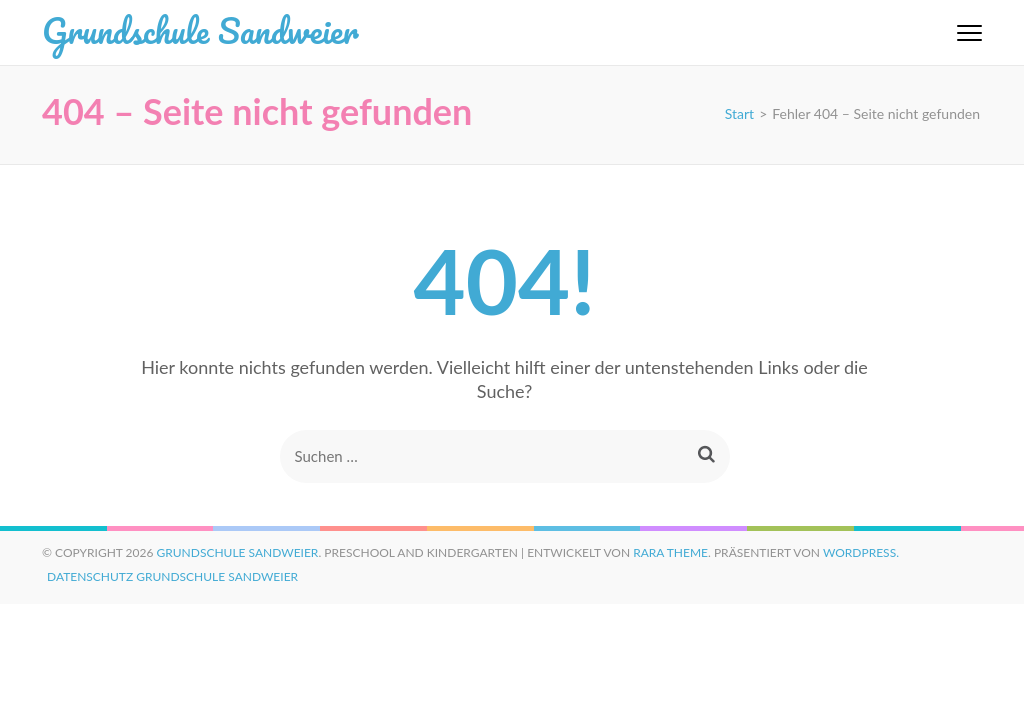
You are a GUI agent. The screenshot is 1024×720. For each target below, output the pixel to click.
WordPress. (861, 552)
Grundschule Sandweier (200, 30)
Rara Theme (670, 552)
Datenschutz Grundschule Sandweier (172, 576)
